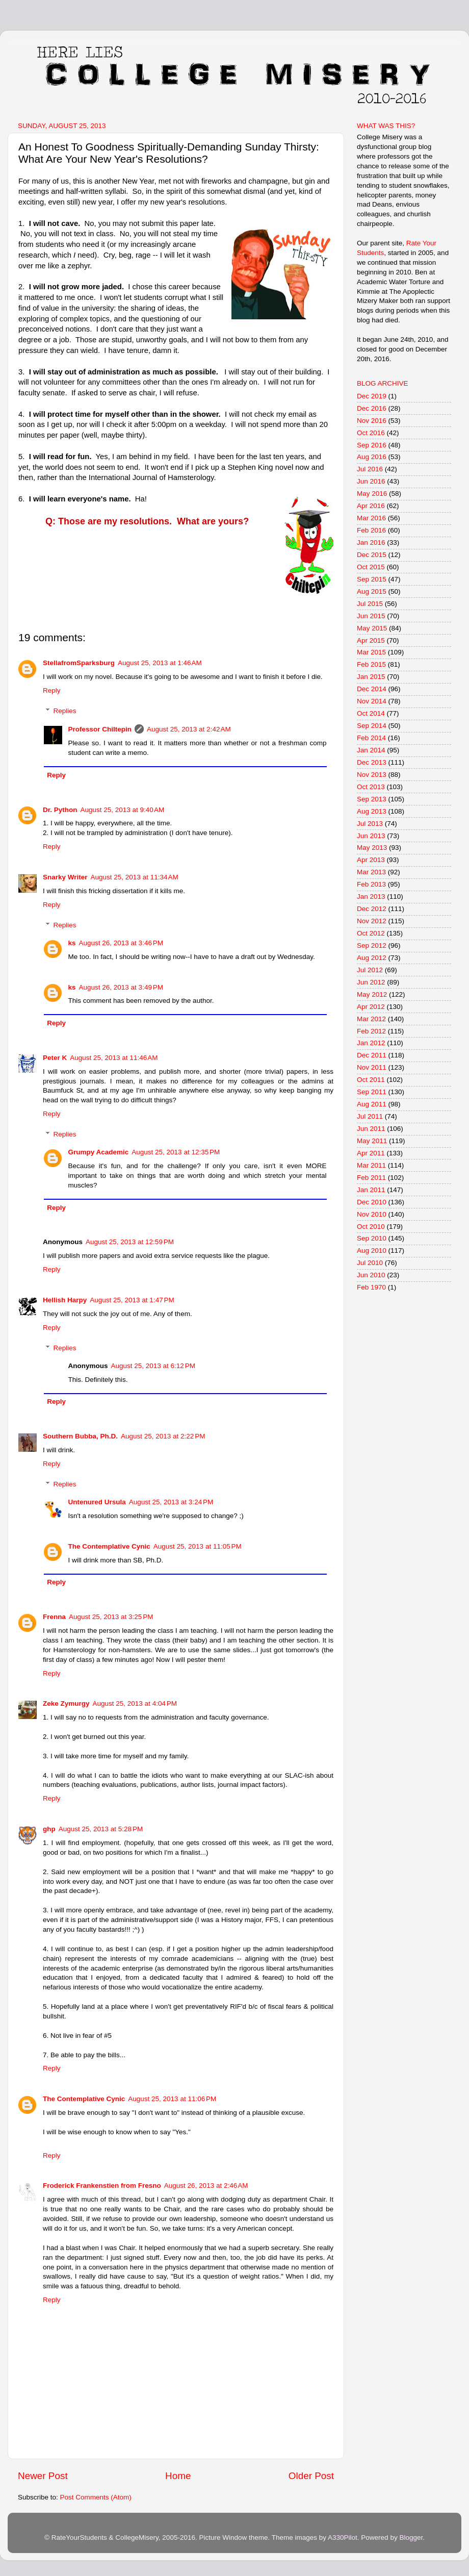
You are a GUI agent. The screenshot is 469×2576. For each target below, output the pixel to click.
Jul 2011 (370, 1116)
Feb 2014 (371, 738)
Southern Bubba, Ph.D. (80, 1436)
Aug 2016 (371, 457)
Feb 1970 (371, 1287)
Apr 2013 (371, 860)
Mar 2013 (371, 872)
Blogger (411, 2537)
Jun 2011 (371, 1128)
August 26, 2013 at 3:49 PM (121, 987)
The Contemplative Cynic (109, 1546)
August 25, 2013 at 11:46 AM (114, 1058)
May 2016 (372, 493)
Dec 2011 (371, 1055)
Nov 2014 (371, 701)
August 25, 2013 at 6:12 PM (153, 1366)
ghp (49, 1829)
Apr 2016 (371, 506)
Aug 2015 (371, 591)
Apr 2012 (371, 1007)
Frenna (54, 1617)
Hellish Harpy (65, 1300)
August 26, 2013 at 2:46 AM (206, 2185)
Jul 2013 (370, 823)
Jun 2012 (371, 982)
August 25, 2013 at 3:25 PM (111, 1617)
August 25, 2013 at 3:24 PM (171, 1502)
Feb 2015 (371, 664)
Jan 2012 (371, 1043)
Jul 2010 (370, 1263)
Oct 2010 (371, 1226)
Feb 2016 (371, 530)
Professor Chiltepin (100, 729)
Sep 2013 (371, 799)
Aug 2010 (371, 1250)
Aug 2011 (371, 1104)
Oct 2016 (371, 433)
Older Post (311, 2475)
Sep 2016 (371, 445)
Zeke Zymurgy (66, 1703)
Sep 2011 (371, 1092)
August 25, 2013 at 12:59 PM (130, 1242)
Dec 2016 (371, 408)
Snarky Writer (65, 877)
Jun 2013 (371, 836)
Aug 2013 (371, 811)
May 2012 (372, 994)
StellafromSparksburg (79, 663)
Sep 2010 (371, 1238)
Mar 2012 (371, 1019)
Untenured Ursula (97, 1502)
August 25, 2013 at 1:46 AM (160, 663)
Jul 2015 (370, 604)
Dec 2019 (371, 396)
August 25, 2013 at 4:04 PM (135, 1703)
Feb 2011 (371, 1177)
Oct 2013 (371, 787)
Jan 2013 (371, 896)
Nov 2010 (371, 1214)
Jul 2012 (370, 970)
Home (178, 2475)
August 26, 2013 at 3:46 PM (121, 943)
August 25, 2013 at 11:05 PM (197, 1546)
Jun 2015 (371, 616)
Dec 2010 (371, 1202)
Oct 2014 (371, 713)
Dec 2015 (371, 555)
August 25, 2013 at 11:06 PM (172, 2099)
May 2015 (372, 628)
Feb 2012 (371, 1031)
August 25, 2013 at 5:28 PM (101, 1829)
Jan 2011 (371, 1190)
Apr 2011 (371, 1153)
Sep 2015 (371, 579)
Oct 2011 (371, 1079)
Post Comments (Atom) (96, 2497)
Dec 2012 (371, 909)
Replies (65, 711)
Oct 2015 (371, 567)
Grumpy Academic (98, 1152)
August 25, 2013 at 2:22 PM (163, 1436)
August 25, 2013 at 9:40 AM (123, 810)
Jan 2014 (371, 750)
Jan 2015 (371, 676)
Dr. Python (60, 810)
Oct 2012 (371, 933)
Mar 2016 (371, 518)
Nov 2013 (371, 774)
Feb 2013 (371, 884)
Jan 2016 (371, 542)
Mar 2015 (371, 652)
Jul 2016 (370, 469)
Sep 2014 (371, 725)
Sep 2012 (371, 945)
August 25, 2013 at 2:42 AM (189, 729)
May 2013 (372, 847)
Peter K (55, 1058)
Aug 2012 (371, 958)
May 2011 (372, 1141)
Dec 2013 (371, 762)
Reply (52, 690)
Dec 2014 (371, 689)
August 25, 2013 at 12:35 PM (176, 1152)
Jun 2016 (371, 481)
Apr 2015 (371, 640)
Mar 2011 (371, 1165)
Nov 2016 (371, 420)
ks (72, 943)
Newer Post (43, 2475)
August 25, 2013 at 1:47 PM (132, 1300)
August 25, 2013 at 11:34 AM (134, 877)
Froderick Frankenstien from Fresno (102, 2185)
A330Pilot (342, 2537)
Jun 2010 (371, 1275)
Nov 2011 (371, 1067)
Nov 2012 (371, 921)
